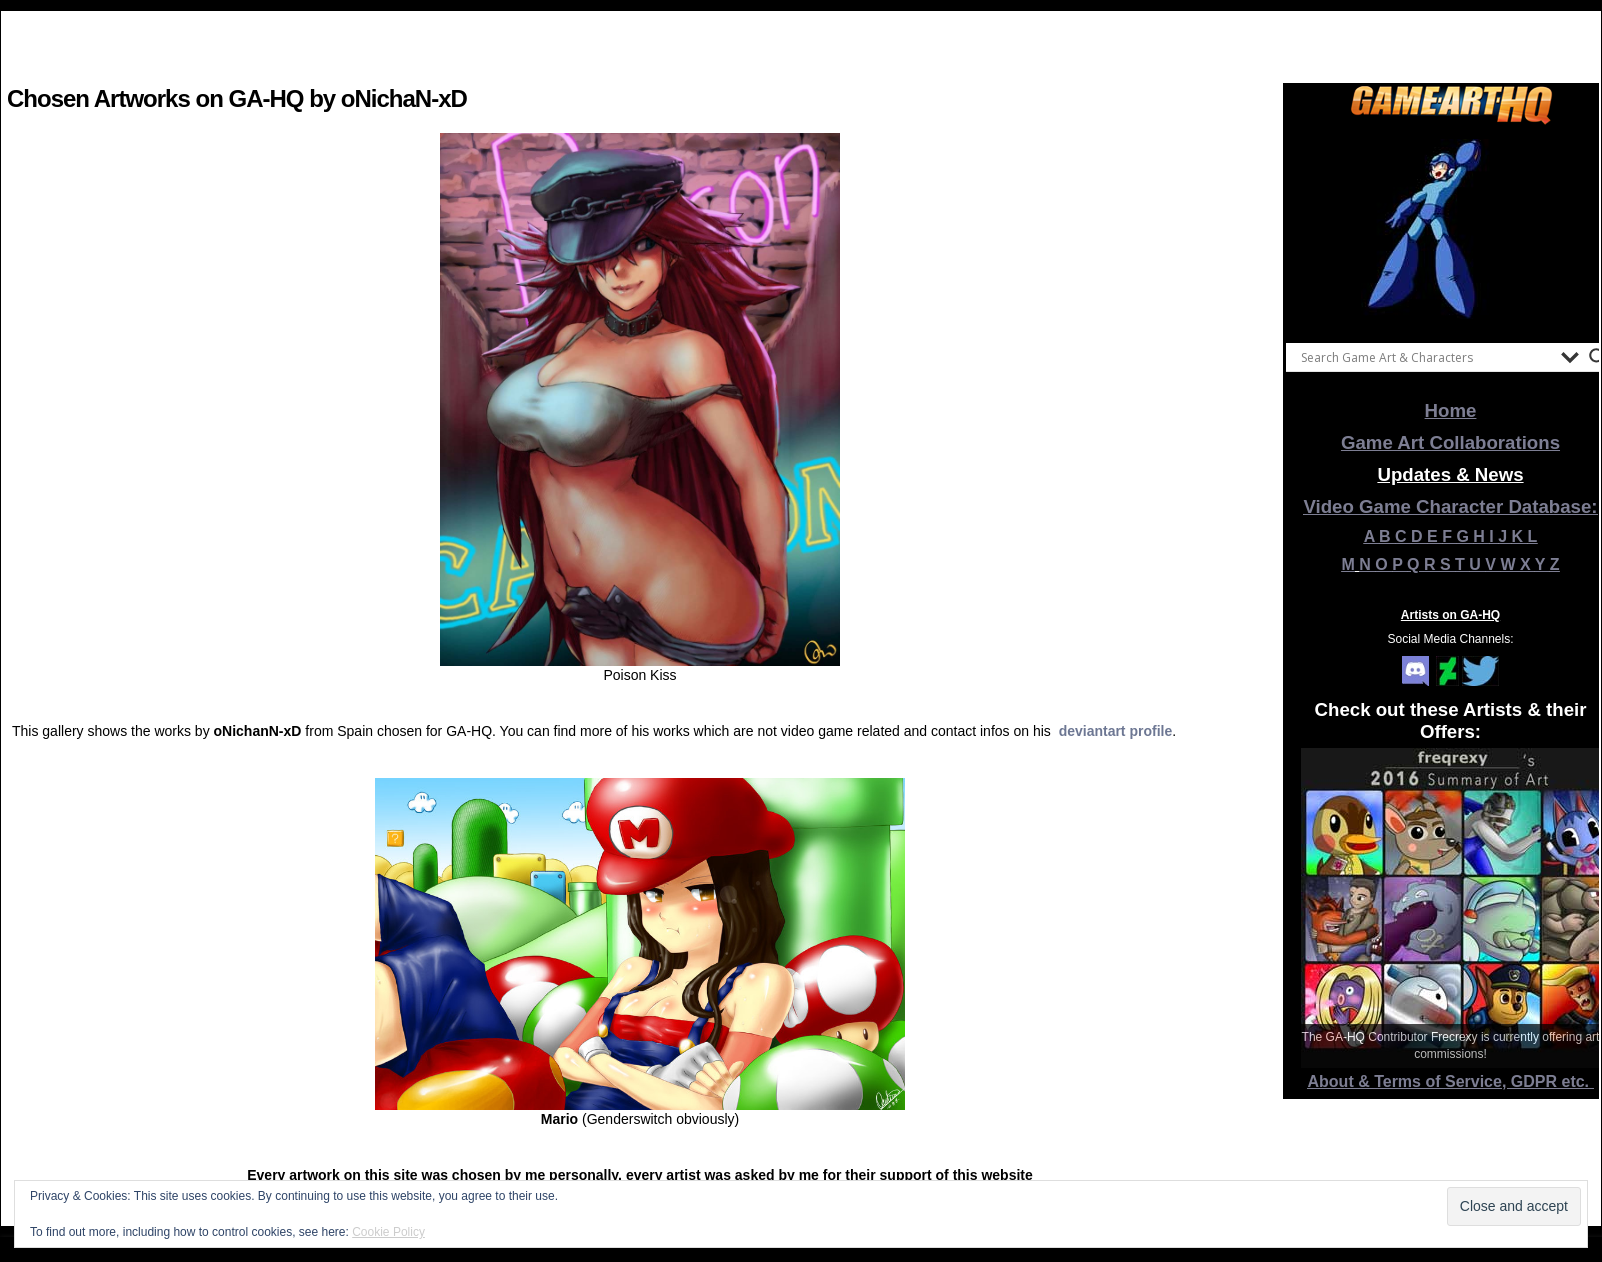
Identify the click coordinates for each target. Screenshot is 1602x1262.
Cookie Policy (388, 1232)
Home (1451, 410)
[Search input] (1426, 357)
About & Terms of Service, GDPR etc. (1451, 1081)
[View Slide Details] (1451, 229)
